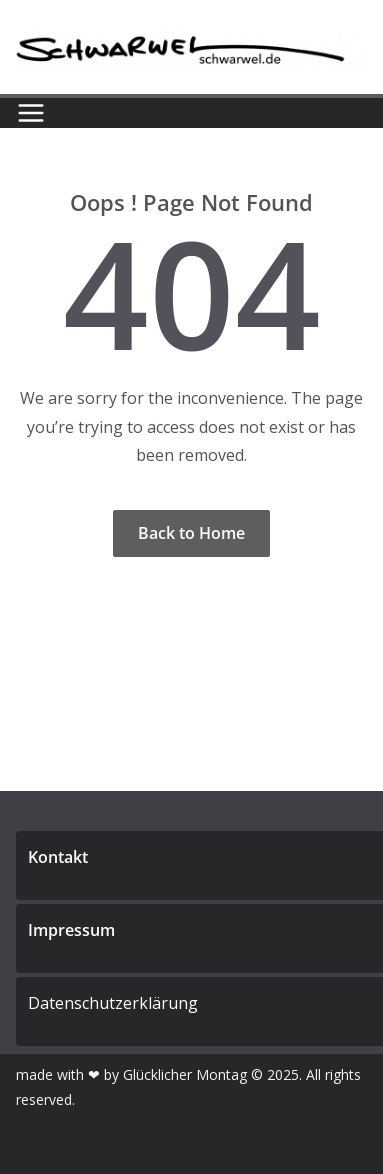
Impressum (71, 930)
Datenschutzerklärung (113, 1003)
